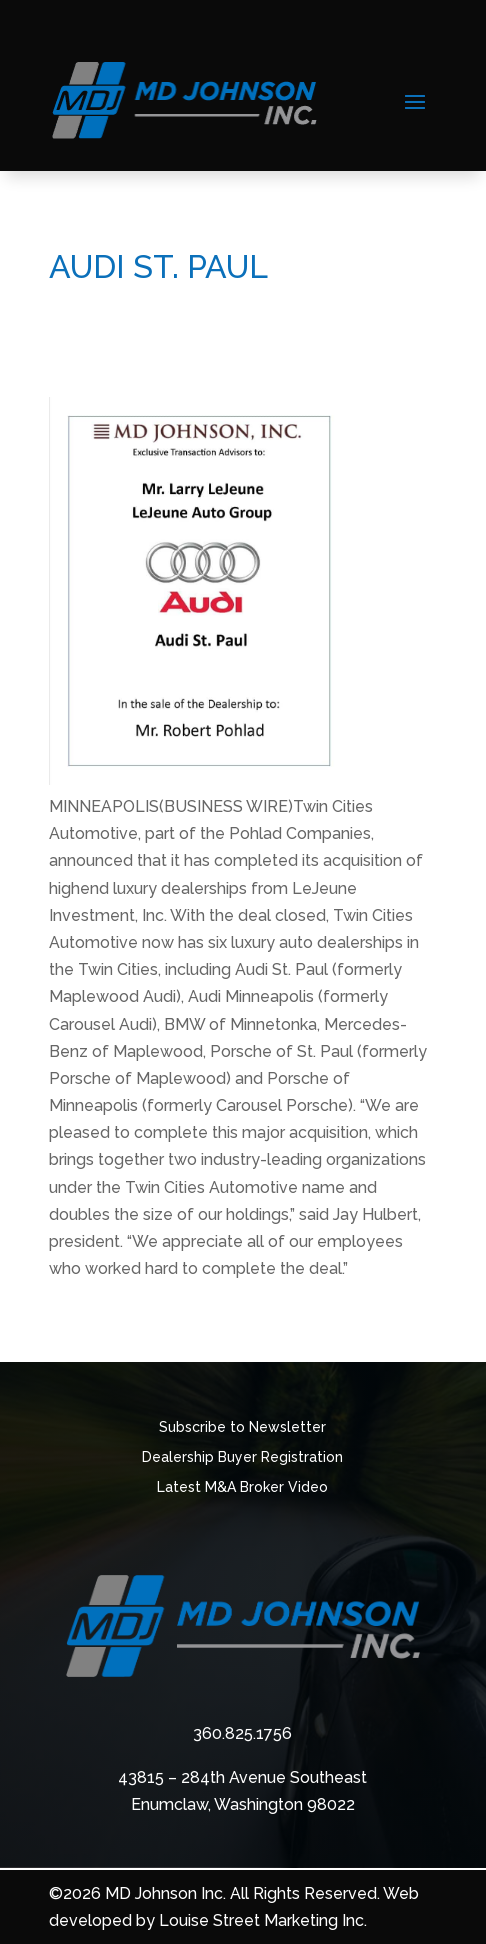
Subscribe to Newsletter (242, 1427)
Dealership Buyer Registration (242, 1457)
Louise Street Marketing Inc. (263, 1920)
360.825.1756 (242, 1733)
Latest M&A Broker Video (242, 1487)
